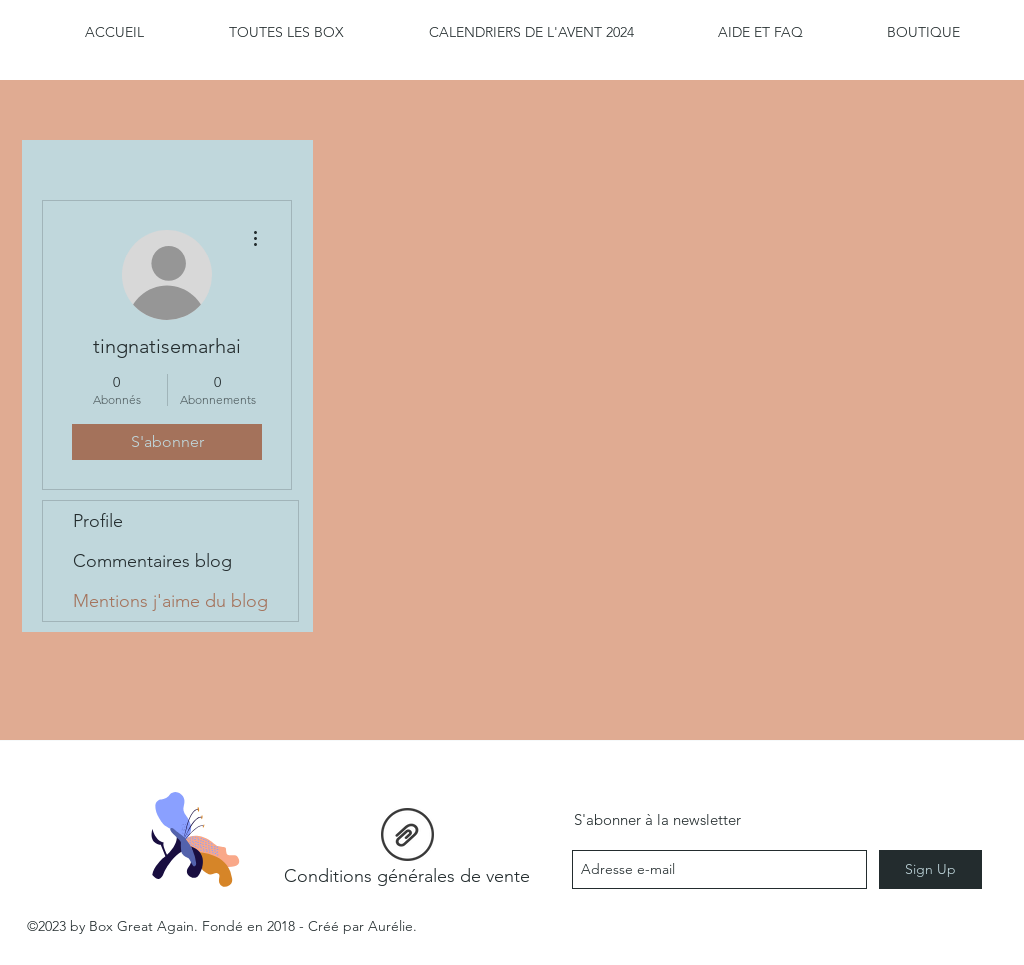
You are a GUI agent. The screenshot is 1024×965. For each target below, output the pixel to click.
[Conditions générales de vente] (407, 852)
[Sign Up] (930, 869)
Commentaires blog (152, 561)
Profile (98, 521)
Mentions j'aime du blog (170, 601)
